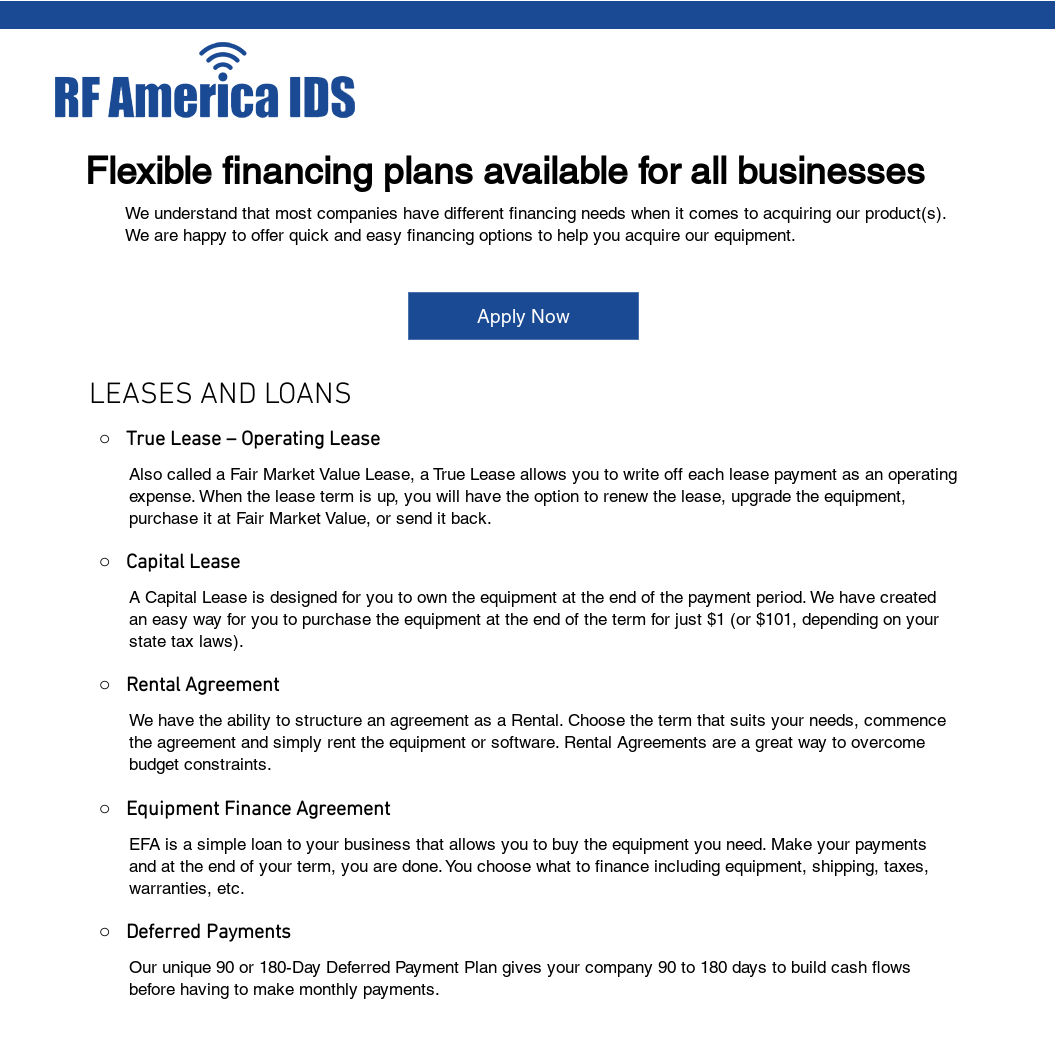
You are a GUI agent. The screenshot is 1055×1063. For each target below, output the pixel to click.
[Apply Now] (523, 316)
